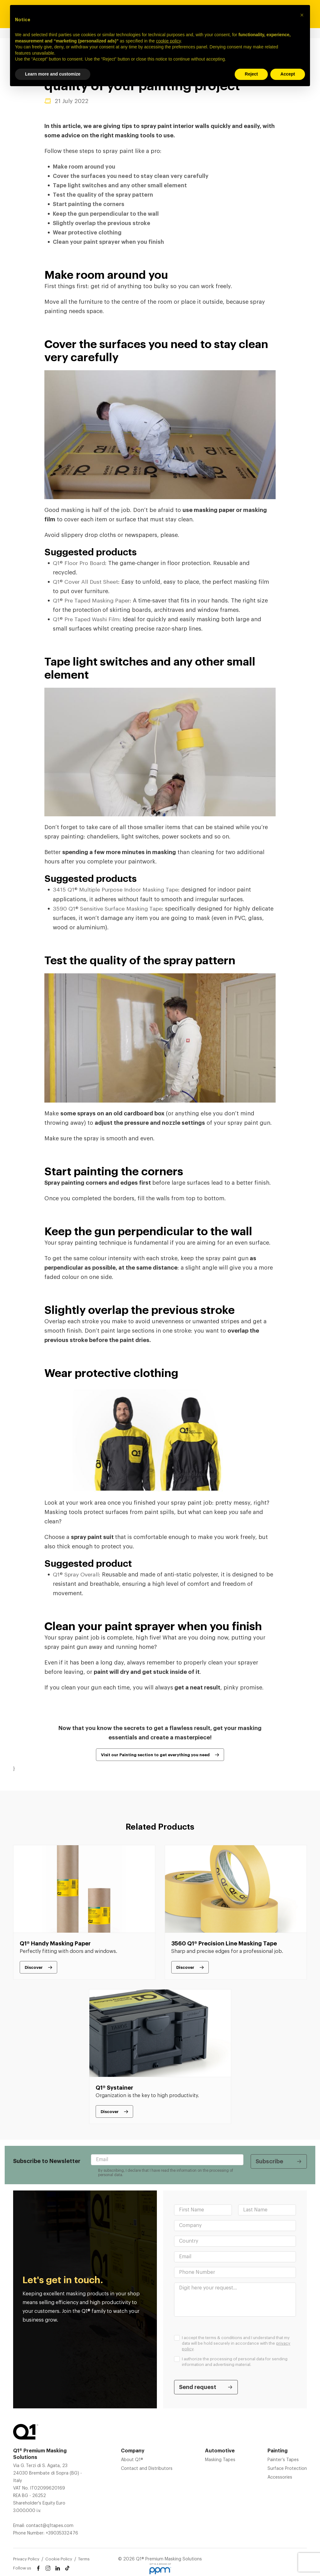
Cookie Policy (58, 2558)
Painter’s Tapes (283, 2459)
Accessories (280, 2477)
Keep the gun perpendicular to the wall (106, 213)
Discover (34, 1966)
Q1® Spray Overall (77, 1574)
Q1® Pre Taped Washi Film (87, 619)
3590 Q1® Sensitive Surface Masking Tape (109, 908)
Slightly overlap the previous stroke (102, 223)
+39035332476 (62, 2532)
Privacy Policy (26, 2558)
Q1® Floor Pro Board (80, 563)
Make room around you (85, 167)
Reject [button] (251, 73)
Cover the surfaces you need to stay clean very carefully (131, 176)
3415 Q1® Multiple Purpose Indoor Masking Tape (118, 889)
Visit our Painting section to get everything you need (155, 1754)
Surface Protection (287, 2468)
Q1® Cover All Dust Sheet (86, 581)
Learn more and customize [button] (52, 73)
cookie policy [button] (168, 40)
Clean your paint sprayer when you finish (109, 241)
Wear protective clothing (87, 232)
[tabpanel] (84, 1912)
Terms (84, 2558)
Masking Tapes (220, 2459)
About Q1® (132, 2459)
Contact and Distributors (146, 2468)
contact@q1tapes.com (49, 2525)
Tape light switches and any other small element (120, 185)
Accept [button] (287, 73)
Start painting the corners (89, 204)
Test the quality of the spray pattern (103, 195)
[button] (302, 15)
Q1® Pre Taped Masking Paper (93, 600)
